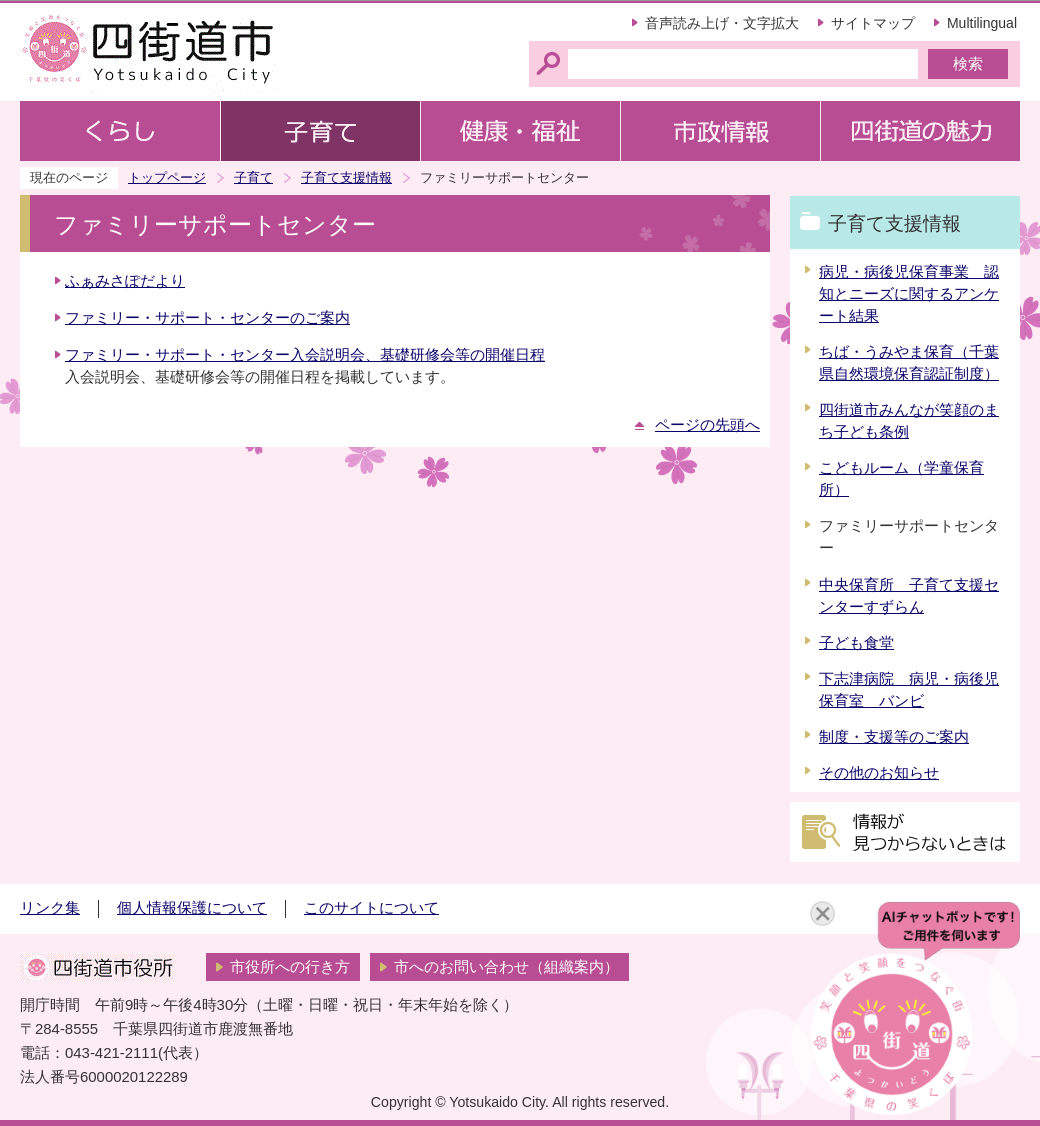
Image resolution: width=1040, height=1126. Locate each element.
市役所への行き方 (290, 967)
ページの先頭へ (707, 425)
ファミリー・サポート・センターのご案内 (207, 318)
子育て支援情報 (346, 177)
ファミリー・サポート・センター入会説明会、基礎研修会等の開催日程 (305, 355)
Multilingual (982, 23)
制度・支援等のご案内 (894, 737)
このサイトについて (371, 908)
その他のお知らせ (879, 773)
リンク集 (50, 908)
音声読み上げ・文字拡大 (722, 23)
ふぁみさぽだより (125, 281)
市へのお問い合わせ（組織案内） (506, 967)
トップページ (167, 177)
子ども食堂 (856, 643)
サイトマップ (873, 23)
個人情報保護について (192, 908)
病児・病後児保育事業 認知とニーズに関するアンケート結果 (909, 294)
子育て (253, 177)
